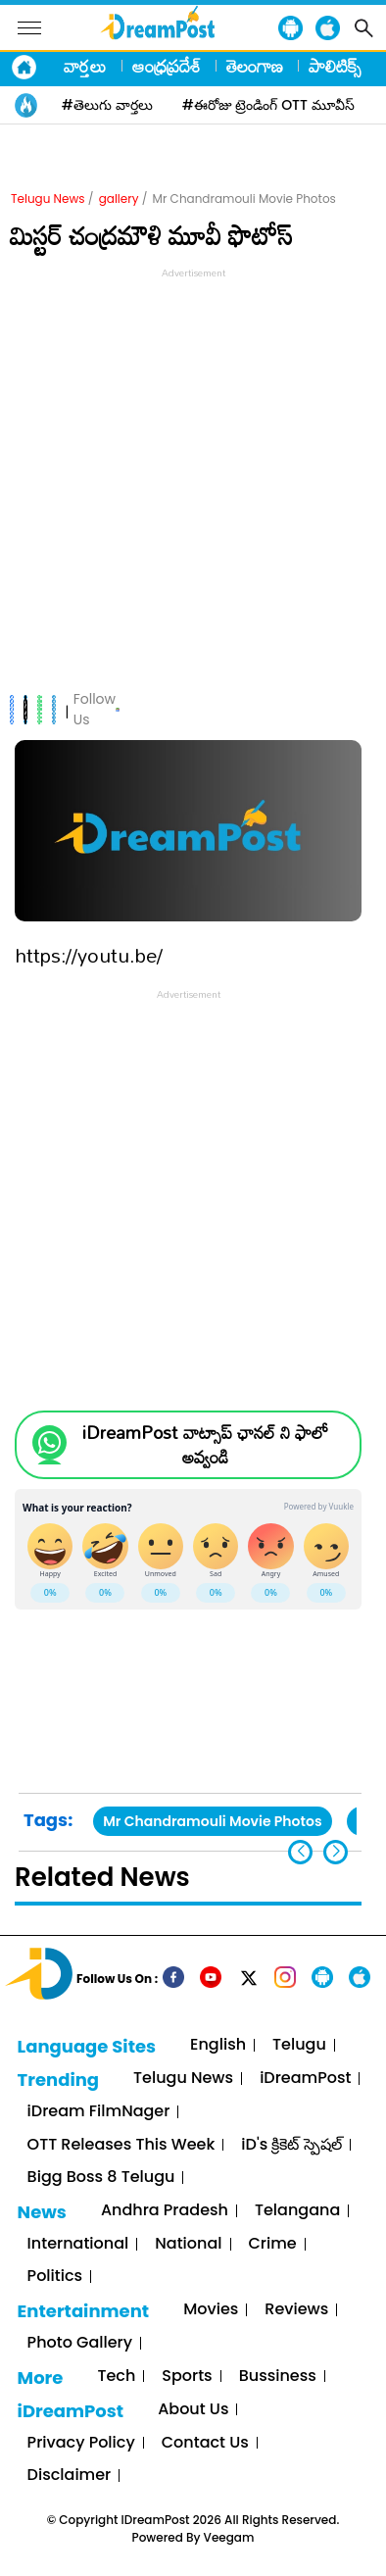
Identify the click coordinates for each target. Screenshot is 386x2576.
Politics (55, 2276)
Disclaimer (69, 2475)
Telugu (299, 2045)
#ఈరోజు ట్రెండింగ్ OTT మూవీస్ (268, 105)
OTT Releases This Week (121, 2145)
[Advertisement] (193, 476)
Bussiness (277, 2376)
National (188, 2244)
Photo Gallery (79, 2343)
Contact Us (205, 2443)
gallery (119, 198)
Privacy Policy (81, 2443)
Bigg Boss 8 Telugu (101, 2177)
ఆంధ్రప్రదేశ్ (166, 65)
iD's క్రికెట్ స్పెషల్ (291, 2145)
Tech (116, 2376)
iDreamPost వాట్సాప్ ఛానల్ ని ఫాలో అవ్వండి (205, 1444)
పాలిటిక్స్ (335, 65)
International (78, 2244)
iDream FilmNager (98, 2111)
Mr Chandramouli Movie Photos (212, 1821)
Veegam (229, 2537)
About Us (193, 2409)
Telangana (297, 2210)
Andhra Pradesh (164, 2210)
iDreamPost (305, 2078)
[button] (335, 1852)
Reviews (296, 2310)
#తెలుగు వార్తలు (107, 105)
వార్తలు (85, 65)
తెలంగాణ (254, 65)
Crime (273, 2244)
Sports (187, 2376)
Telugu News (48, 198)
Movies (210, 2310)
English (218, 2045)
